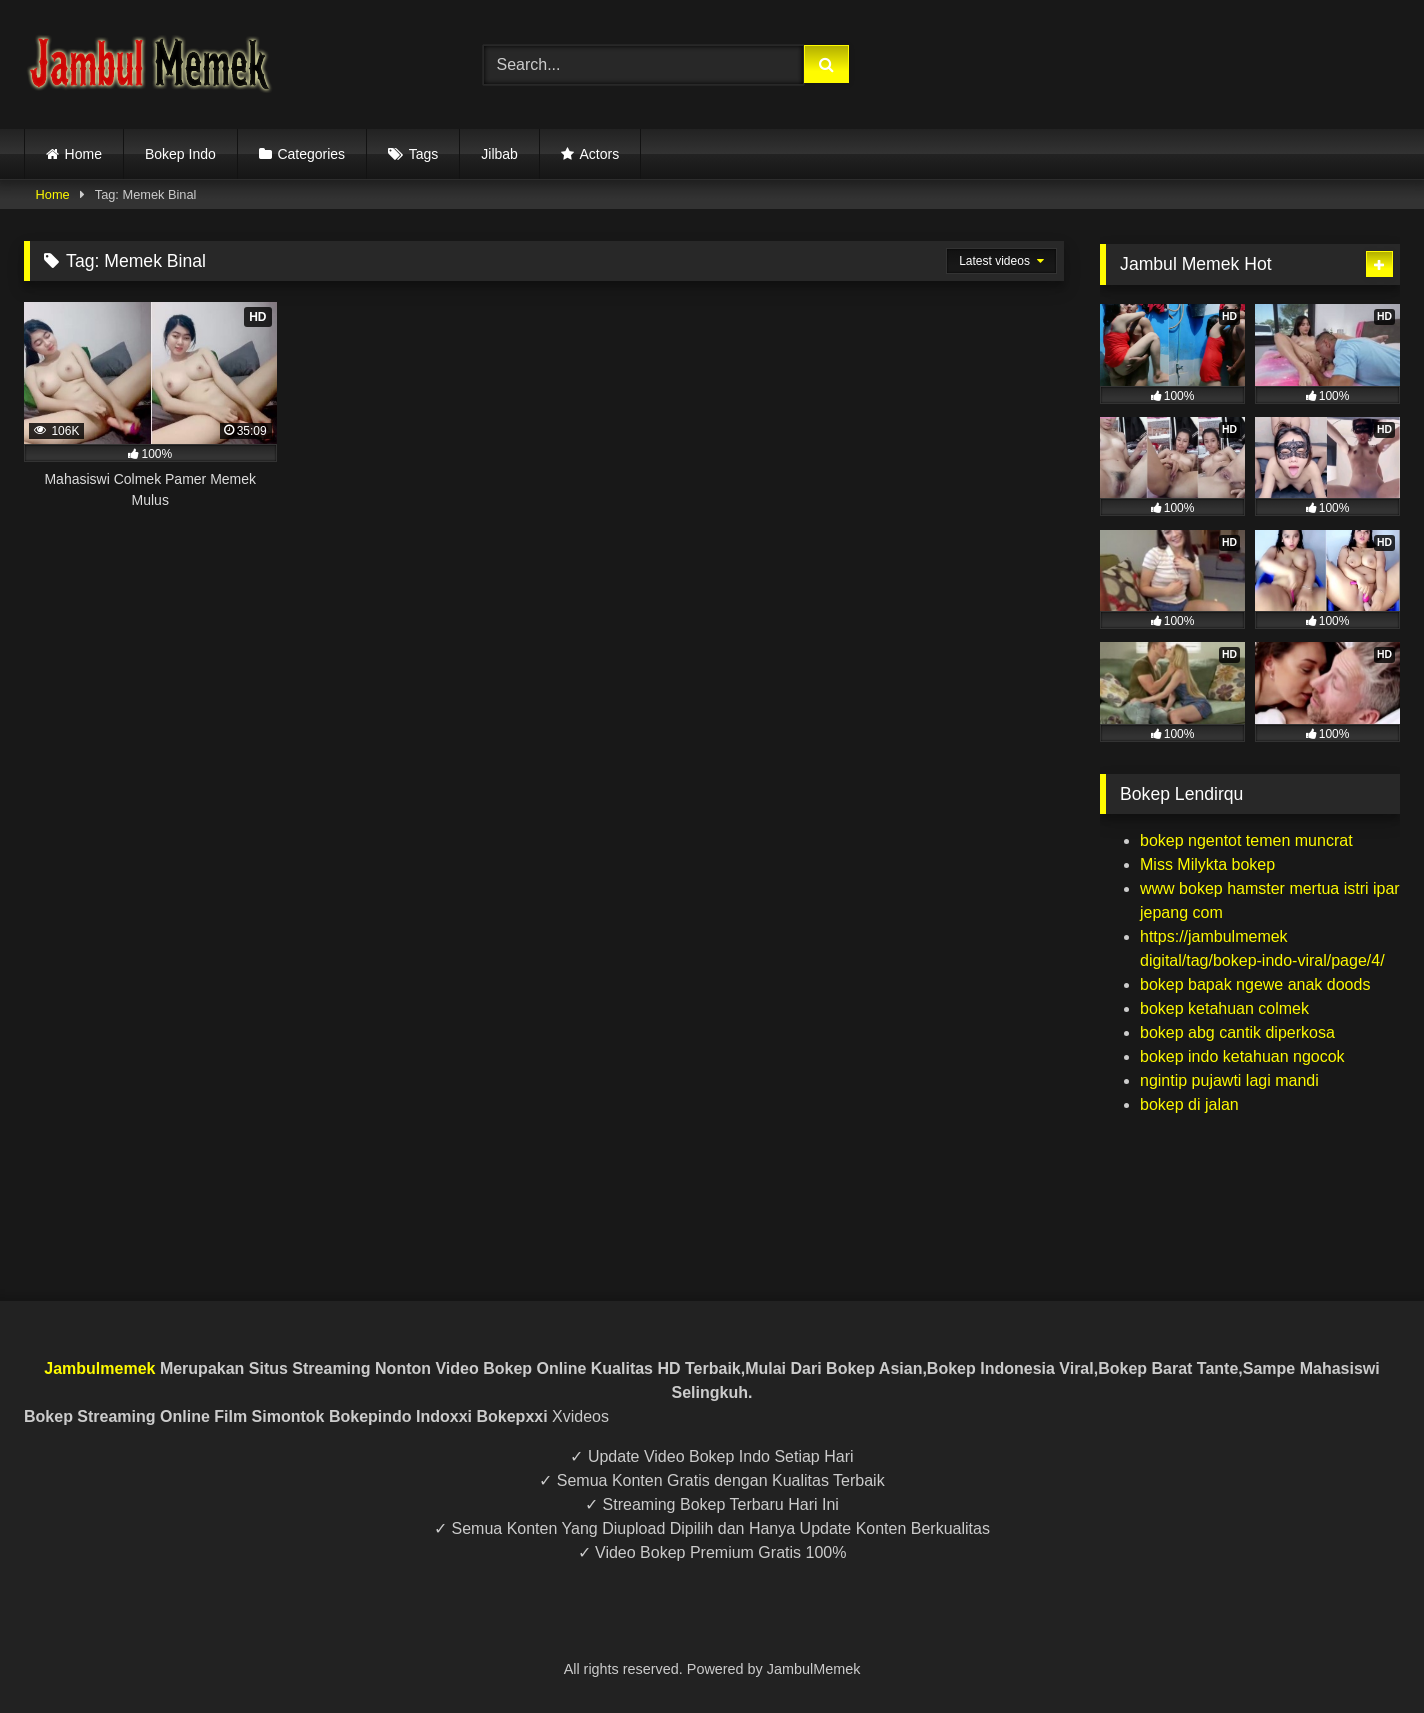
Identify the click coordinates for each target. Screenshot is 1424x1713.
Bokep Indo (180, 154)
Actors (599, 154)
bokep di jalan (1189, 1104)
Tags (424, 154)
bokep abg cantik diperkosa (1237, 1032)
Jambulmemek (99, 1368)
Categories (311, 154)
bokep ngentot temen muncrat (1246, 840)
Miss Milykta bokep (1207, 864)
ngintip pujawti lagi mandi (1229, 1080)
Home (83, 154)
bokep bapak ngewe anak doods (1255, 984)
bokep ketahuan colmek (1224, 1008)
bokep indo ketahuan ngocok (1242, 1056)
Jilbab (499, 154)
